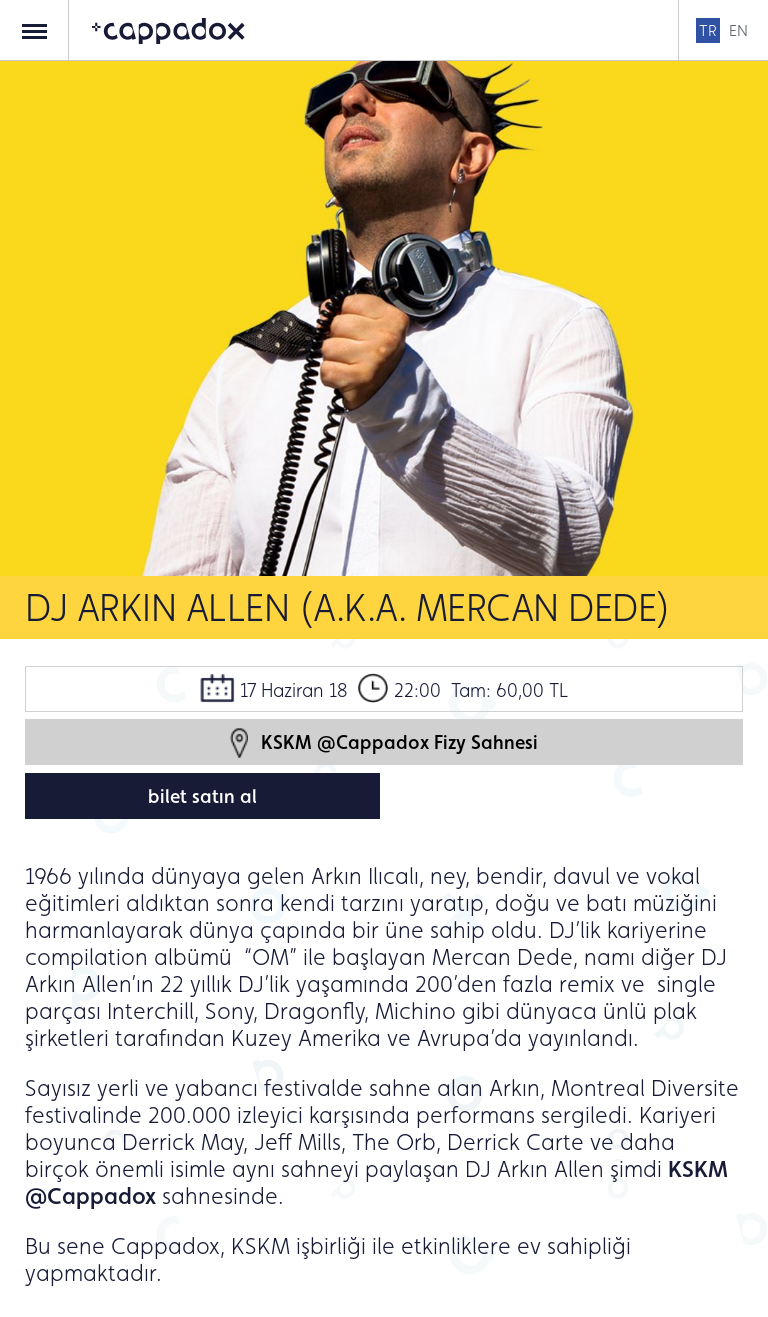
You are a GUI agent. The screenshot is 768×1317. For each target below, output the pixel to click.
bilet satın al (202, 796)
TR (708, 30)
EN (738, 30)
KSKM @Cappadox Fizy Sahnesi (384, 742)
